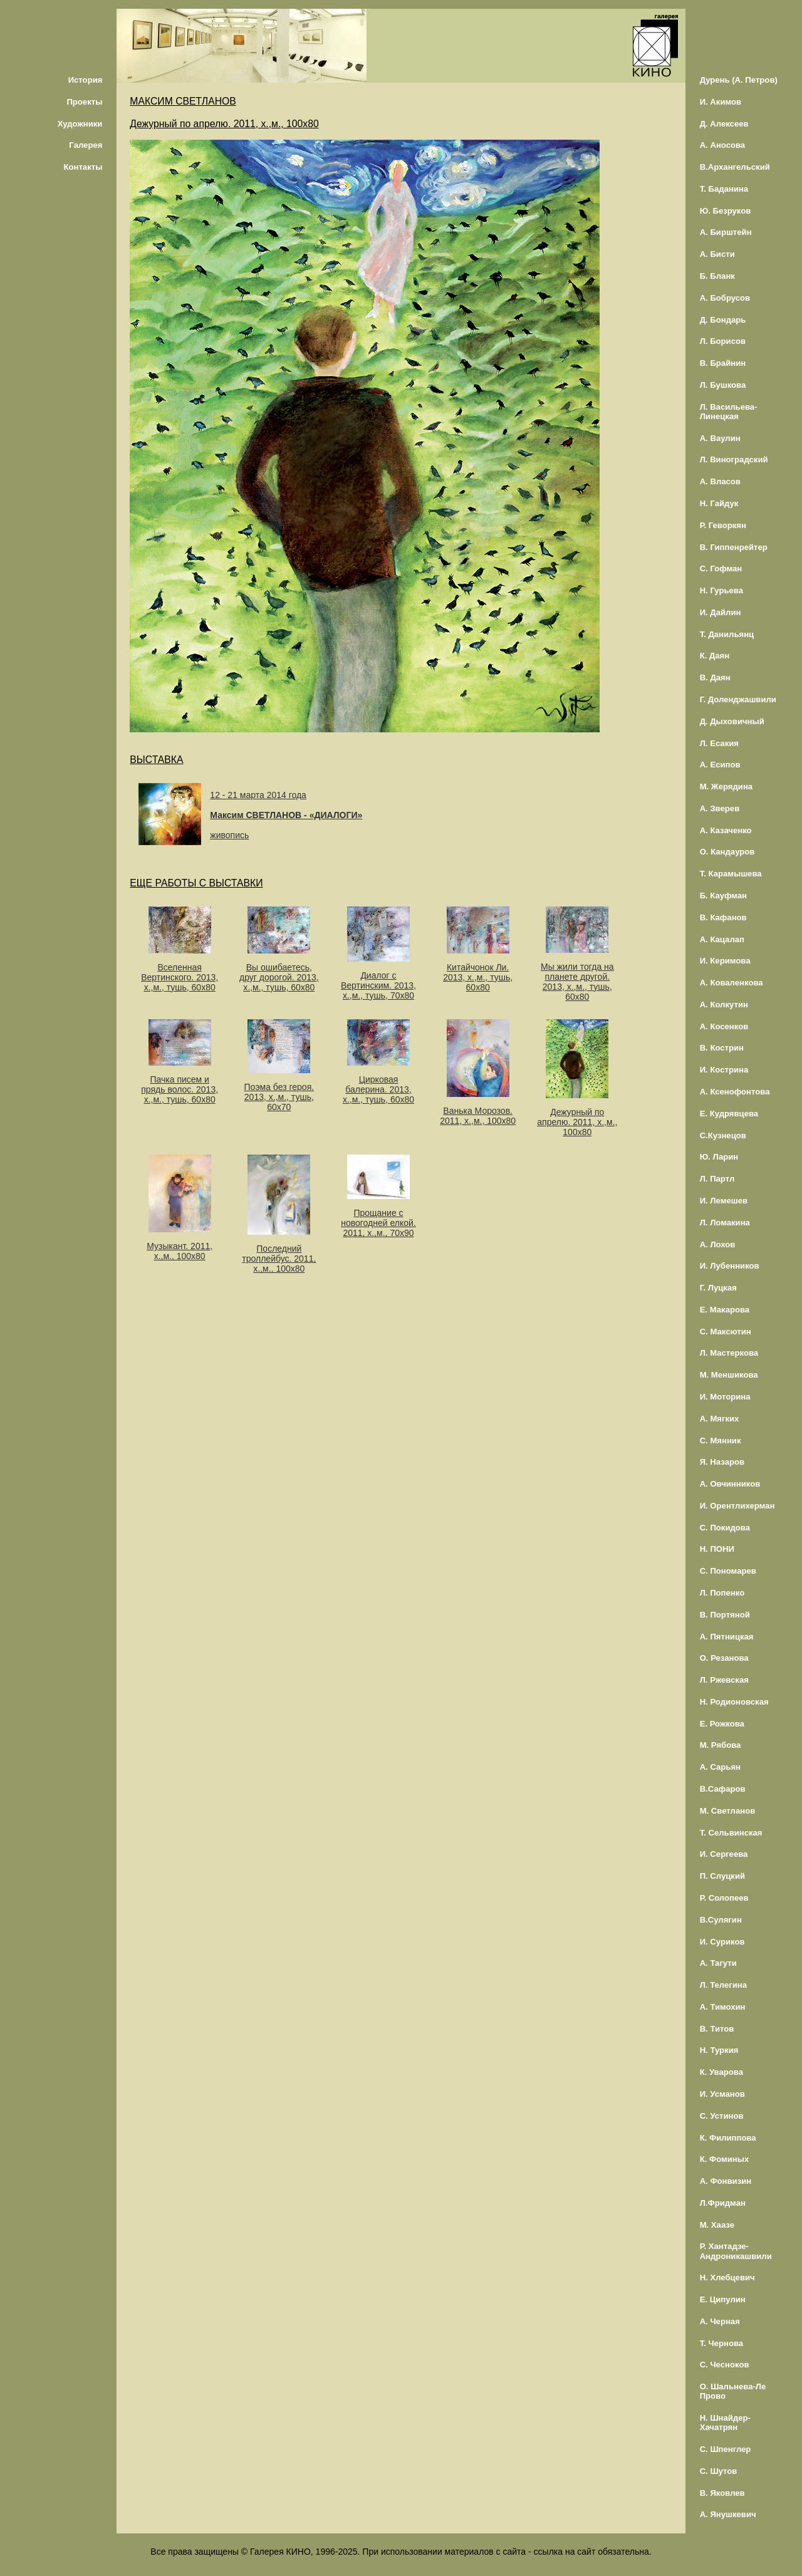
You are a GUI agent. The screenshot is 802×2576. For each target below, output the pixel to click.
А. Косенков (724, 1026)
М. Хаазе (717, 2225)
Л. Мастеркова (729, 1353)
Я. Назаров (722, 1462)
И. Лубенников (729, 1265)
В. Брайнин (723, 363)
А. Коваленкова (731, 982)
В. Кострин (722, 1047)
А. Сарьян (720, 1767)
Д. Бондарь (723, 320)
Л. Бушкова (723, 385)
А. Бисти (717, 254)
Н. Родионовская (734, 1701)
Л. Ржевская (724, 1680)
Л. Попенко (722, 1592)
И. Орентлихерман (737, 1505)
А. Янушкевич (728, 2514)
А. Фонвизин (726, 2181)
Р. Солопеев (724, 1898)
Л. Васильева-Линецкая (729, 411)
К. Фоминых (724, 2159)
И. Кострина (724, 1069)
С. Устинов (722, 2116)
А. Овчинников (730, 1483)
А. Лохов (718, 1244)
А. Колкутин (724, 1004)
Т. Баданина (724, 189)
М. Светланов (728, 1810)
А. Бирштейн (726, 232)
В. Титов (717, 2028)
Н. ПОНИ (717, 1549)
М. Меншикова (729, 1374)
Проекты (84, 101)
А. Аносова (723, 145)
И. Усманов (722, 2094)
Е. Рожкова (722, 1723)
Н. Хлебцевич (727, 2277)
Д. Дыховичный (732, 721)
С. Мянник (720, 1440)
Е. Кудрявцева (729, 1113)
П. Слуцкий (722, 1876)
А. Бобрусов (725, 298)
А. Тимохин (723, 2007)
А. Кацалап (722, 939)
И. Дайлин (720, 612)
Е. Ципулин (723, 2299)
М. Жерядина (726, 786)
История (85, 80)
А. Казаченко (726, 830)
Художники (80, 123)
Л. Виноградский (734, 459)
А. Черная (720, 2321)
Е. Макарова (725, 1309)
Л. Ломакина (725, 1222)
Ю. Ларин (719, 1156)
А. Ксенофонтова (735, 1091)
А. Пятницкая (727, 1636)
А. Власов (720, 481)
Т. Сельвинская (731, 1832)
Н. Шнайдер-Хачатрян (725, 2422)
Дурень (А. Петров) (739, 80)
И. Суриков (722, 1941)
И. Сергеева (724, 1854)
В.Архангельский (735, 167)
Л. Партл (717, 1178)
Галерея (85, 145)
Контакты (82, 167)
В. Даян (715, 677)
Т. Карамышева (731, 873)
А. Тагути (718, 1963)
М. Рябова (720, 1745)
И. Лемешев (723, 1200)
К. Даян (715, 655)
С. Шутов (718, 2471)
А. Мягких (719, 1418)
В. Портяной (725, 1614)
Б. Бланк (717, 276)
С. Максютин (725, 1331)
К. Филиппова (728, 2137)
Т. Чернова (722, 2343)
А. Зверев (720, 808)
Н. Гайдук (719, 503)
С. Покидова (725, 1527)
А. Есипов (720, 764)
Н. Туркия (719, 2050)
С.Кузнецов (723, 1135)
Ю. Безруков (725, 211)
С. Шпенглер (725, 2449)
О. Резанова (724, 1658)
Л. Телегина (723, 1985)
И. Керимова (725, 960)
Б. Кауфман (723, 895)
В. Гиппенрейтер (734, 547)
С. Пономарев (728, 1571)
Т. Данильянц (727, 634)
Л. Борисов (723, 341)
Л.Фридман (723, 2203)
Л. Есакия (719, 743)
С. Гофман (721, 568)
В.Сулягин (721, 1919)
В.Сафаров (723, 1789)
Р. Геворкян (723, 525)
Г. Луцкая (718, 1287)
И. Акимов (720, 101)
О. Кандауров (727, 851)
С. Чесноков (724, 2364)
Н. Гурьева (721, 590)
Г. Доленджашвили (738, 699)
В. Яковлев (722, 2493)
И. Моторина (725, 1396)
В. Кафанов (723, 917)
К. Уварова (721, 2072)
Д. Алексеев (724, 123)
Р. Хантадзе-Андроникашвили (736, 2250)
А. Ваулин (720, 438)
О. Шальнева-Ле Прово (733, 2391)
